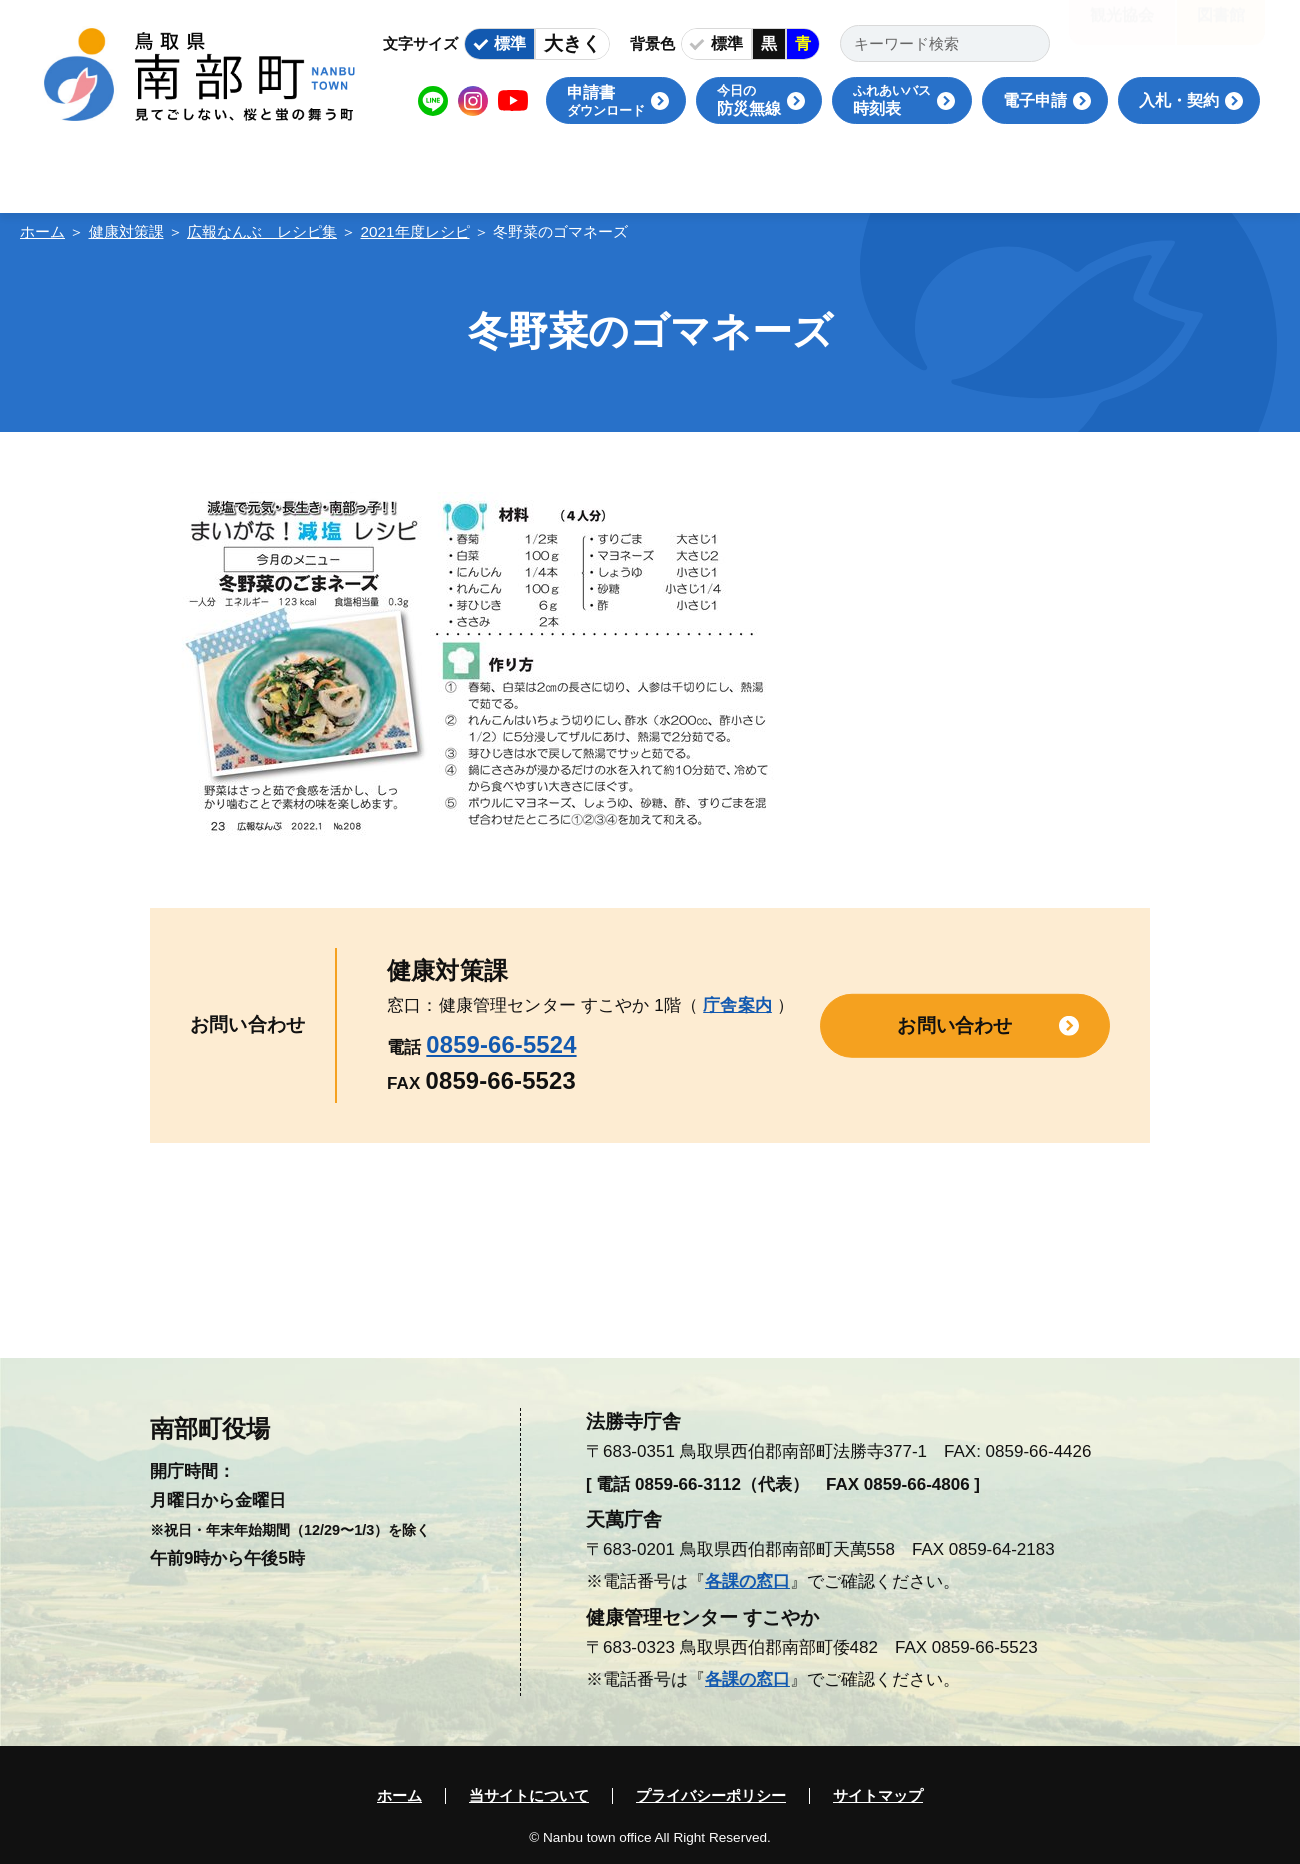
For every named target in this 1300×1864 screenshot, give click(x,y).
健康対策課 (126, 231)
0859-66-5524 (501, 1044)
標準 (510, 43)
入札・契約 (1179, 100)
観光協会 (1122, 29)
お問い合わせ (954, 1024)
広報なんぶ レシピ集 (262, 231)
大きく (572, 43)
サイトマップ (878, 1796)
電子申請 (1035, 100)
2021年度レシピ (415, 231)
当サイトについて (529, 1796)
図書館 (1221, 29)
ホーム (42, 231)
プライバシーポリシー (711, 1796)
